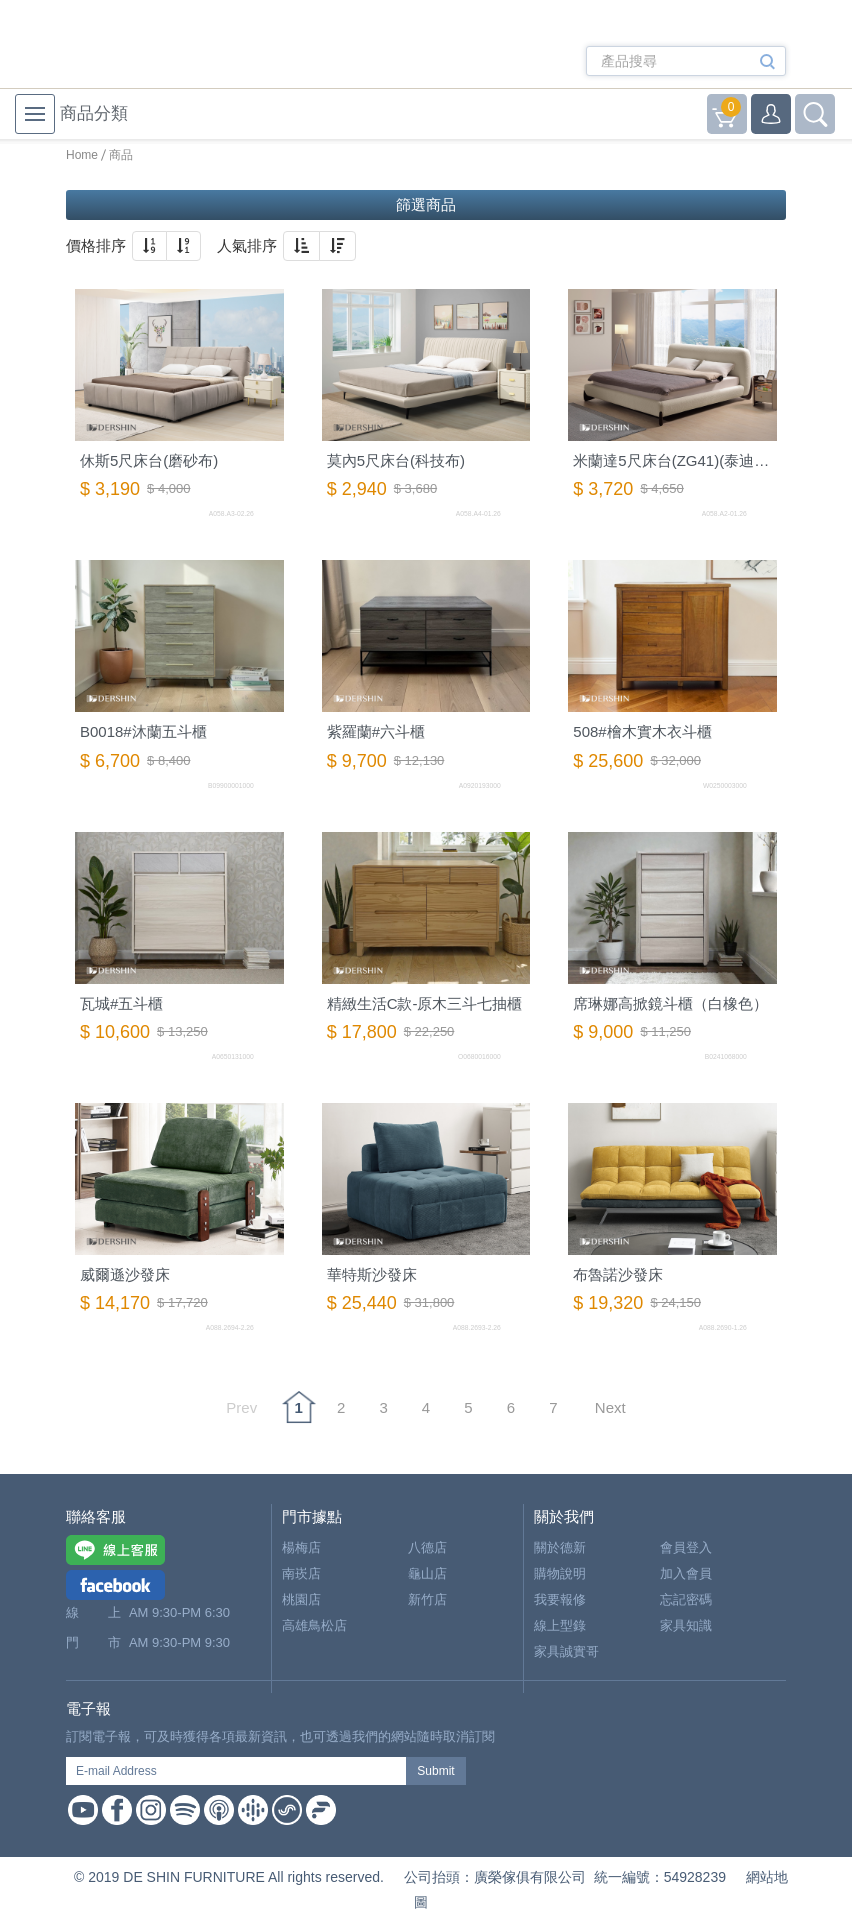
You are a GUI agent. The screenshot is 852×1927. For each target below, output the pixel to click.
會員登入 (686, 1547)
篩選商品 (426, 204)
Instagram (151, 1810)
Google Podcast (253, 1810)
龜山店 (427, 1573)
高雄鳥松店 (314, 1625)
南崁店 (301, 1573)
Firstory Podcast (321, 1810)
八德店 (427, 1547)
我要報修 (560, 1599)
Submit (435, 1771)
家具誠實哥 (566, 1651)
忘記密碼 (686, 1599)
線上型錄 (560, 1625)
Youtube (83, 1810)
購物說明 (560, 1573)
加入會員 (686, 1573)
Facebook (117, 1810)
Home (82, 155)
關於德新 (560, 1547)
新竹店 (427, 1599)
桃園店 (301, 1599)
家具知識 (686, 1625)
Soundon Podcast (287, 1810)
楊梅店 (301, 1547)
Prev (241, 1407)
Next (610, 1407)
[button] (149, 246)
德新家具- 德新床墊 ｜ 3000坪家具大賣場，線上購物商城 (148, 47)
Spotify (185, 1810)
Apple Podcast (219, 1810)
